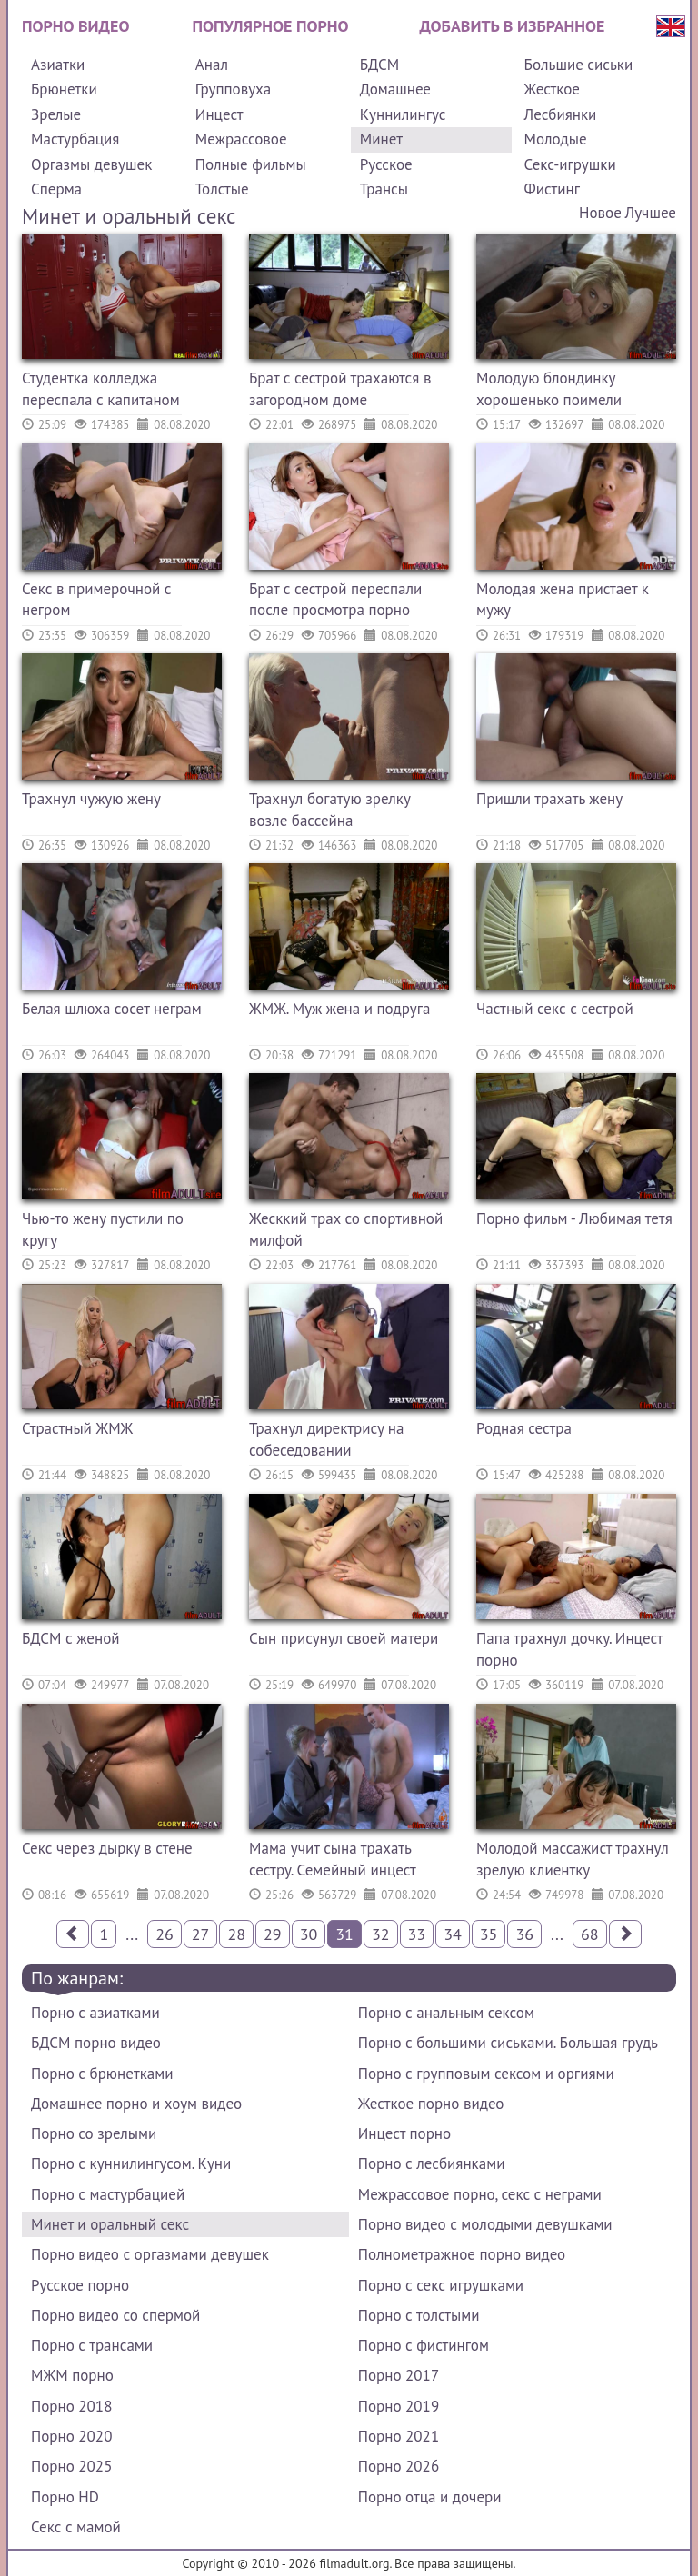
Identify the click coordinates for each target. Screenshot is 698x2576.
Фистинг (552, 189)
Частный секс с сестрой (554, 1009)
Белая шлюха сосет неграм (112, 1009)
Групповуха (233, 89)
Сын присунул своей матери (343, 1638)
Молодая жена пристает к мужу (562, 600)
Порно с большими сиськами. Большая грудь (508, 2043)
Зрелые (56, 114)
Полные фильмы (250, 164)
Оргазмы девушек (91, 164)
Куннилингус (403, 114)
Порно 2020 (71, 2436)
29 (273, 1934)
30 (309, 1934)
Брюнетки (64, 89)
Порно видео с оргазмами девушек (150, 2254)
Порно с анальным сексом (446, 2013)
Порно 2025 (71, 2466)
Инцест (219, 114)
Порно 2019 (398, 2406)
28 (236, 1934)
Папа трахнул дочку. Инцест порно (569, 1649)
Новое (600, 213)
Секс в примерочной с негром (97, 600)
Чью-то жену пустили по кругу (103, 1229)
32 (381, 1934)
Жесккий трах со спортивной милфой (346, 1229)
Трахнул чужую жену (91, 799)
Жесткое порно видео (431, 2104)
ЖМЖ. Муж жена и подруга (339, 1009)
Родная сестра (524, 1428)
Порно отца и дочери (430, 2497)
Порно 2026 (398, 2466)
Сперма (56, 189)
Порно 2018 (71, 2406)
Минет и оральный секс (110, 2224)
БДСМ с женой (71, 1638)
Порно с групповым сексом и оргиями (486, 2074)
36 (524, 1934)
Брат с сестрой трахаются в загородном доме (340, 389)
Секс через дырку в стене (107, 1848)
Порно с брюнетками (102, 2074)
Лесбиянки (560, 114)
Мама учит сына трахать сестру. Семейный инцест (332, 1859)
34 (453, 1934)
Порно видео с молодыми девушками (485, 2224)
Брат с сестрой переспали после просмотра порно (335, 600)
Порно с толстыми (419, 2315)
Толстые (222, 189)
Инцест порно (404, 2133)
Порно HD (65, 2497)
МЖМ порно (72, 2375)
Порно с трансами (92, 2345)
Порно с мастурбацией (107, 2194)
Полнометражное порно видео (461, 2254)
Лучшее (650, 213)
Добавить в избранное (512, 25)
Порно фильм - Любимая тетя (574, 1218)
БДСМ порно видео (96, 2043)
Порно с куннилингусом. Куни (131, 2163)
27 (201, 1934)
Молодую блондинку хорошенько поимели (549, 389)
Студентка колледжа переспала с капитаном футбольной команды (101, 391)
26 (164, 1934)
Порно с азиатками (95, 2013)
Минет (381, 139)
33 (417, 1934)
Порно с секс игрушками (441, 2285)
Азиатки (58, 65)
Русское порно (80, 2285)
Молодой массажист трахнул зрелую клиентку (572, 1859)
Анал (211, 65)
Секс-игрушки (570, 164)
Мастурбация (75, 139)
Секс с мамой (76, 2527)
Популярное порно (271, 25)
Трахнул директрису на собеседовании (326, 1439)
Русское (386, 164)
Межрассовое (241, 139)
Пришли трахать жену (549, 799)
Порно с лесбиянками (431, 2163)
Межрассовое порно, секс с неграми (480, 2194)
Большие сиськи (578, 65)
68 (590, 1934)
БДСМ (380, 65)
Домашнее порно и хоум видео (136, 2104)
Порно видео (75, 25)
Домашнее (395, 89)
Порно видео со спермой (115, 2315)
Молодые (555, 139)
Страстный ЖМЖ (77, 1428)
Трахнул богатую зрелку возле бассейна (329, 809)
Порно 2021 (398, 2436)
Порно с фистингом (423, 2345)
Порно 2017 (398, 2375)
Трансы (384, 189)
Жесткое (552, 89)
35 (489, 1934)
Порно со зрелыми (93, 2133)
